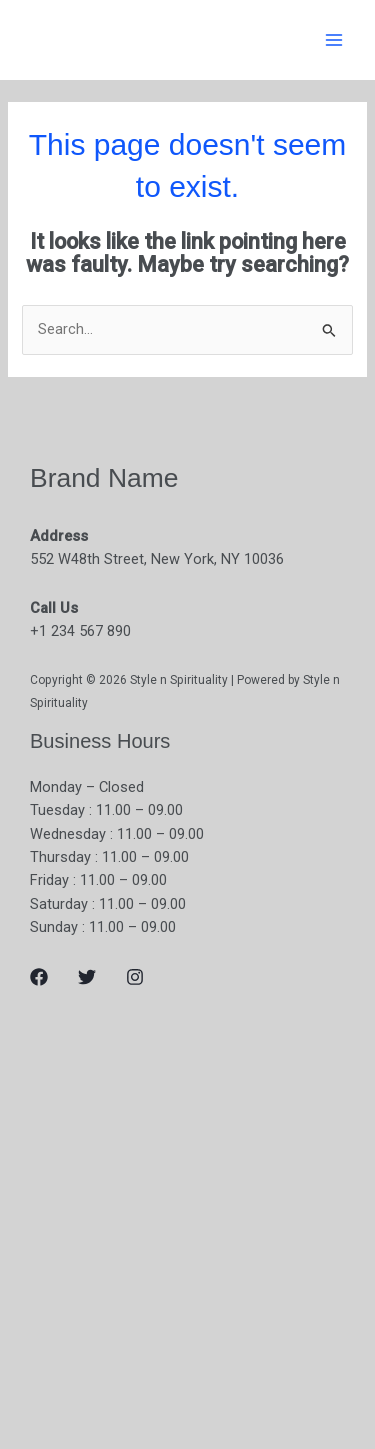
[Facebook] (39, 977)
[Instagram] (135, 977)
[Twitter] (87, 977)
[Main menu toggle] (334, 40)
